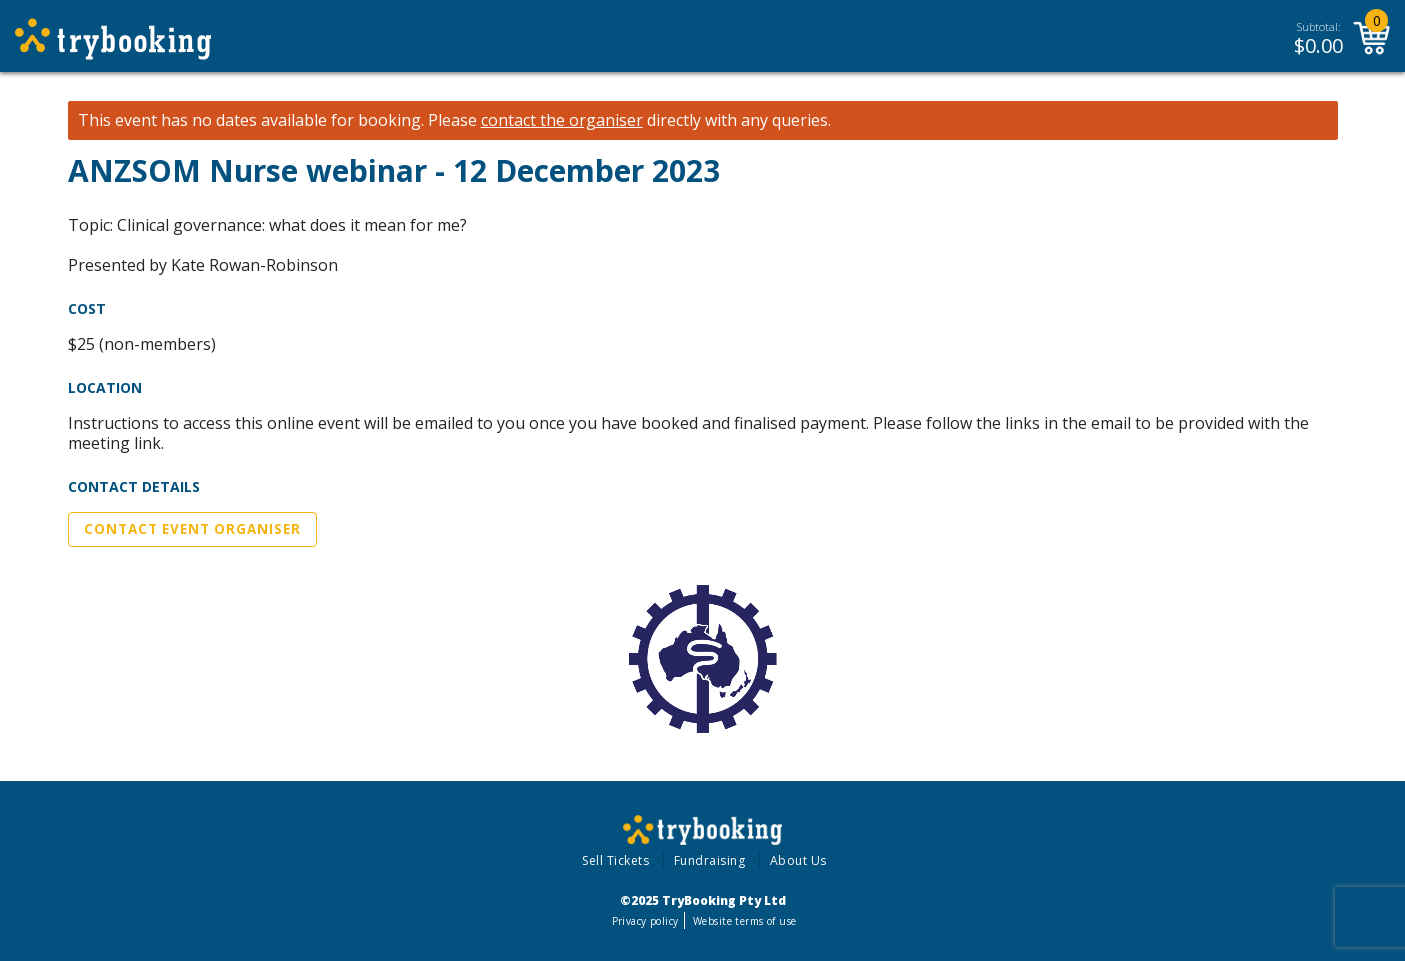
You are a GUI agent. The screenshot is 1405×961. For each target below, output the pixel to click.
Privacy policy (645, 921)
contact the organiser (562, 120)
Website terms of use (744, 921)
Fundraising (710, 860)
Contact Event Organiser (192, 529)
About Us (798, 860)
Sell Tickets (615, 860)
